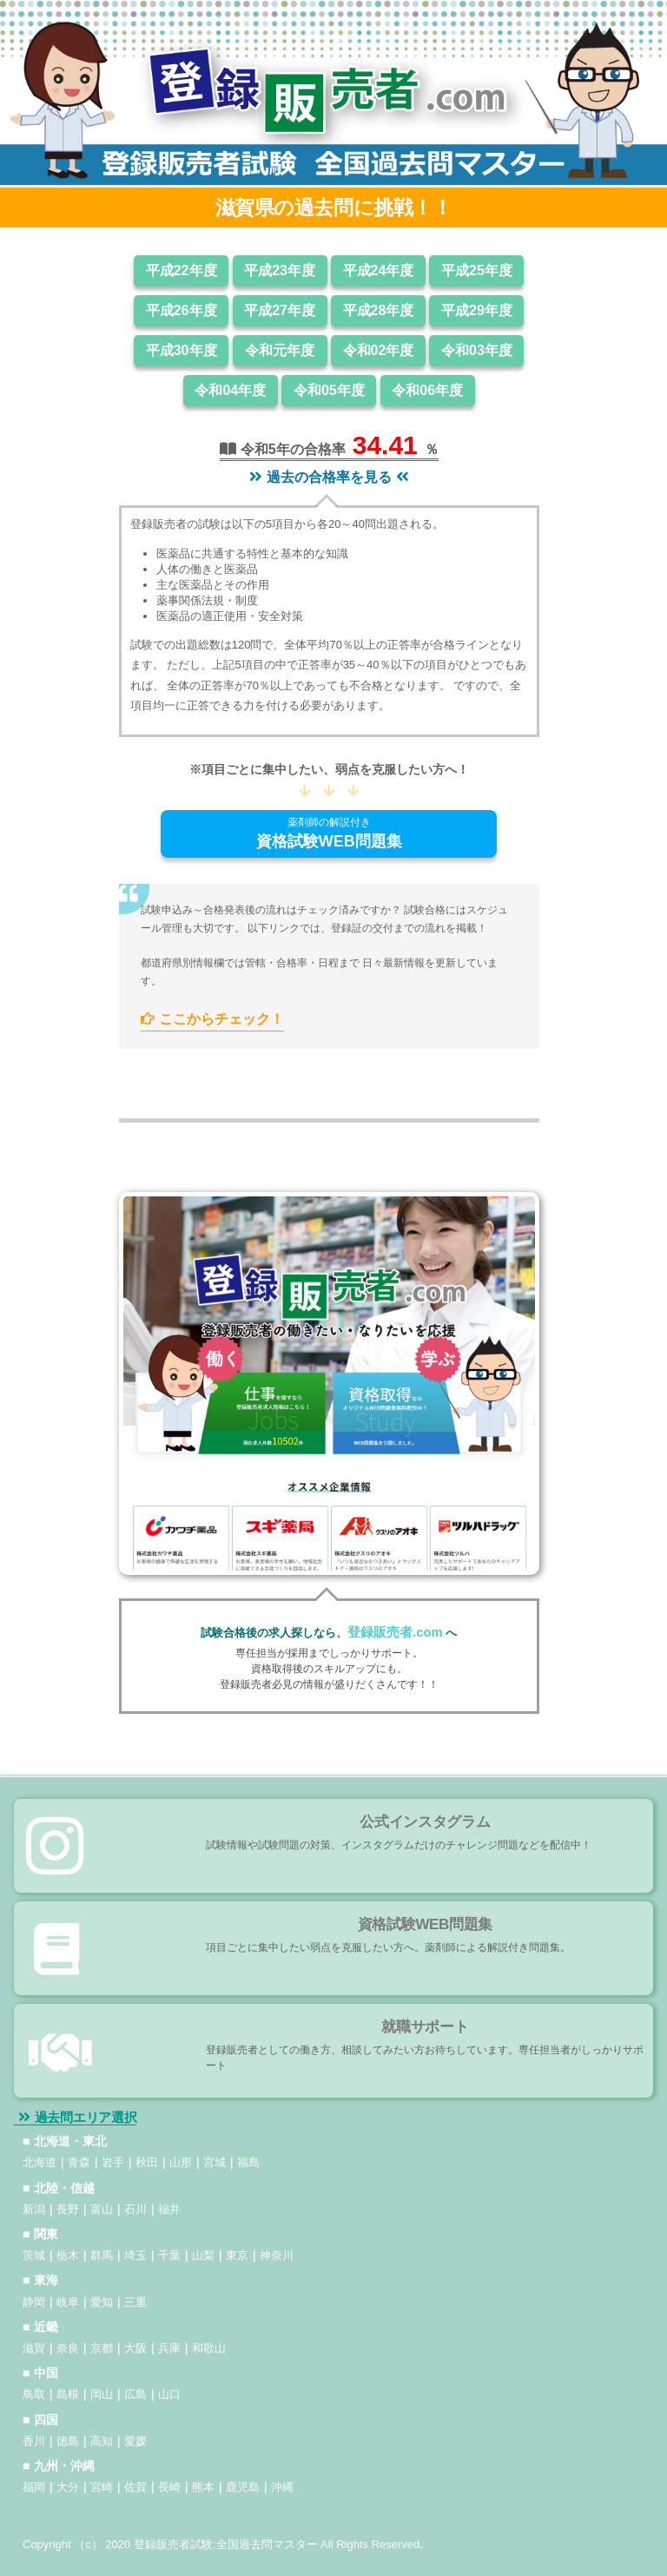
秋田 (146, 2162)
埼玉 (135, 2255)
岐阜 (67, 2302)
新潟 (34, 2209)
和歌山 (209, 2348)
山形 (180, 2162)
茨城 (34, 2255)
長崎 (169, 2487)
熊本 (203, 2487)
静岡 (34, 2302)
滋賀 (34, 2348)
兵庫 (169, 2348)
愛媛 (135, 2441)
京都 (101, 2348)
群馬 (101, 2255)
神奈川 (277, 2255)
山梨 (203, 2255)
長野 (67, 2209)
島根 (67, 2394)
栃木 (67, 2255)
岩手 (113, 2162)
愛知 (101, 2302)
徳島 (67, 2441)
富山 (101, 2209)
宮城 (214, 2162)
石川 (135, 2209)
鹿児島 (243, 2487)
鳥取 (34, 2394)
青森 (79, 2162)
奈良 (67, 2348)
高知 (101, 2441)
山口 (169, 2394)
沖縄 (282, 2487)
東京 (237, 2255)
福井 (169, 2209)
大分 (67, 2487)
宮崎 (101, 2487)
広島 (135, 2394)
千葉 (169, 2255)
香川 (34, 2441)
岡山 (101, 2394)
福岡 (34, 2487)
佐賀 (135, 2487)
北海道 (39, 2162)
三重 (135, 2302)
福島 (248, 2162)
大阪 (135, 2348)
